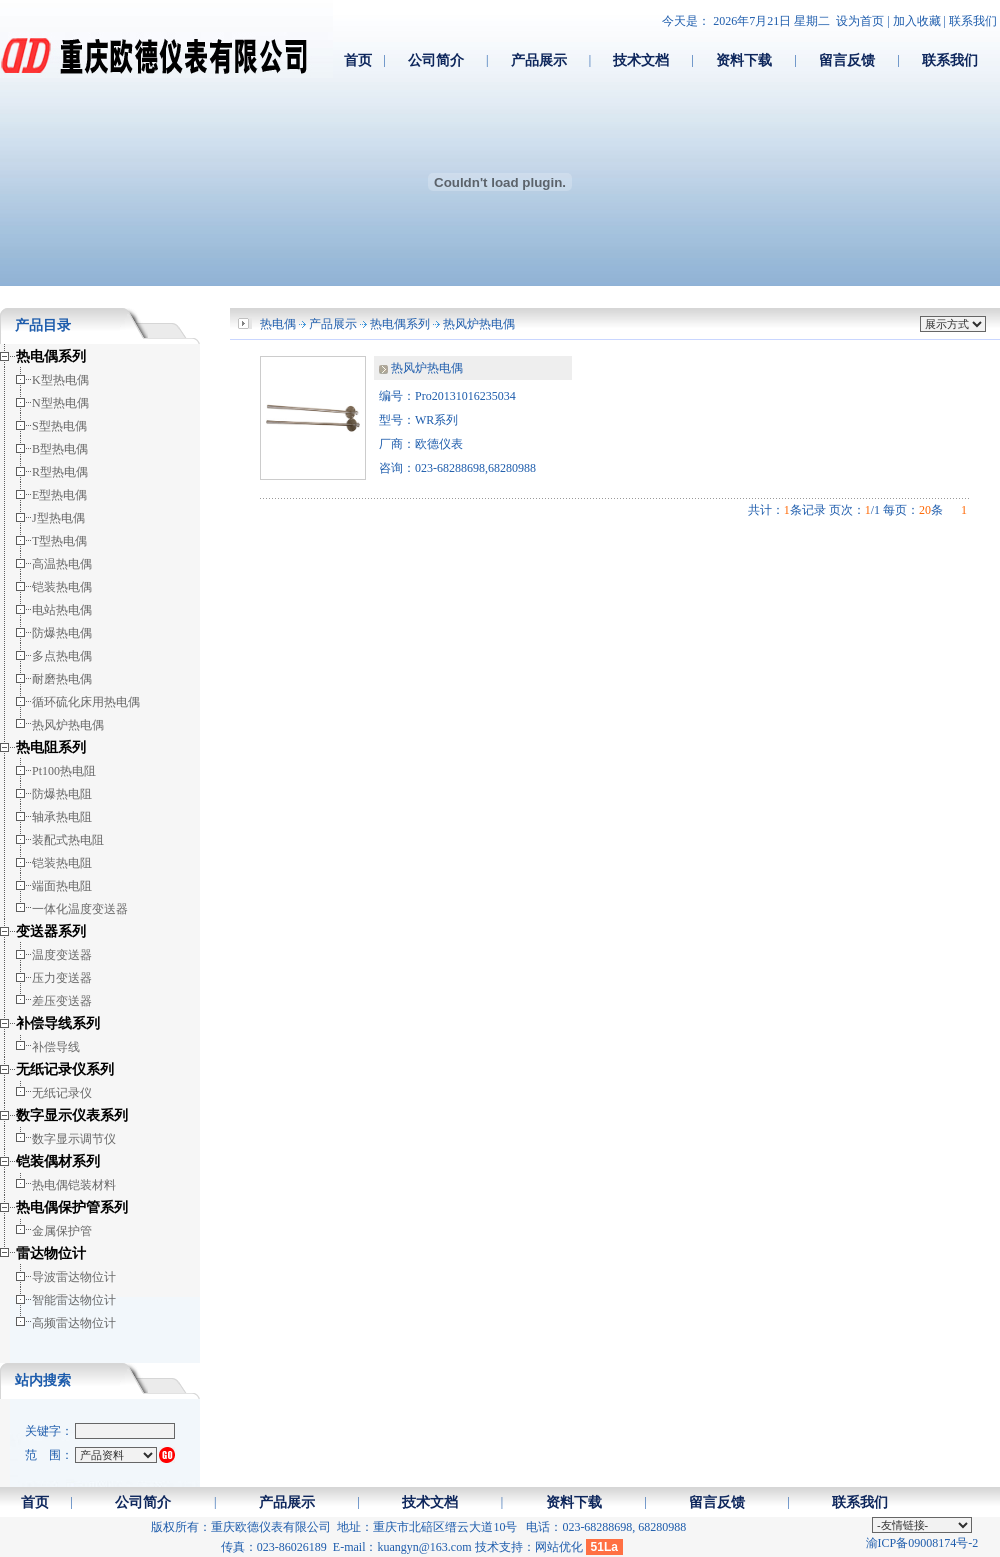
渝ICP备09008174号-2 (922, 1543)
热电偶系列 (400, 324)
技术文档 (641, 60)
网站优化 (559, 1547)
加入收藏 (917, 21)
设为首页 (860, 21)
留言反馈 (847, 60)
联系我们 (973, 21)
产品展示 (539, 60)
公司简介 (436, 60)
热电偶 (278, 324)
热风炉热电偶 (479, 324)
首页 (358, 60)
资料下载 (744, 60)
